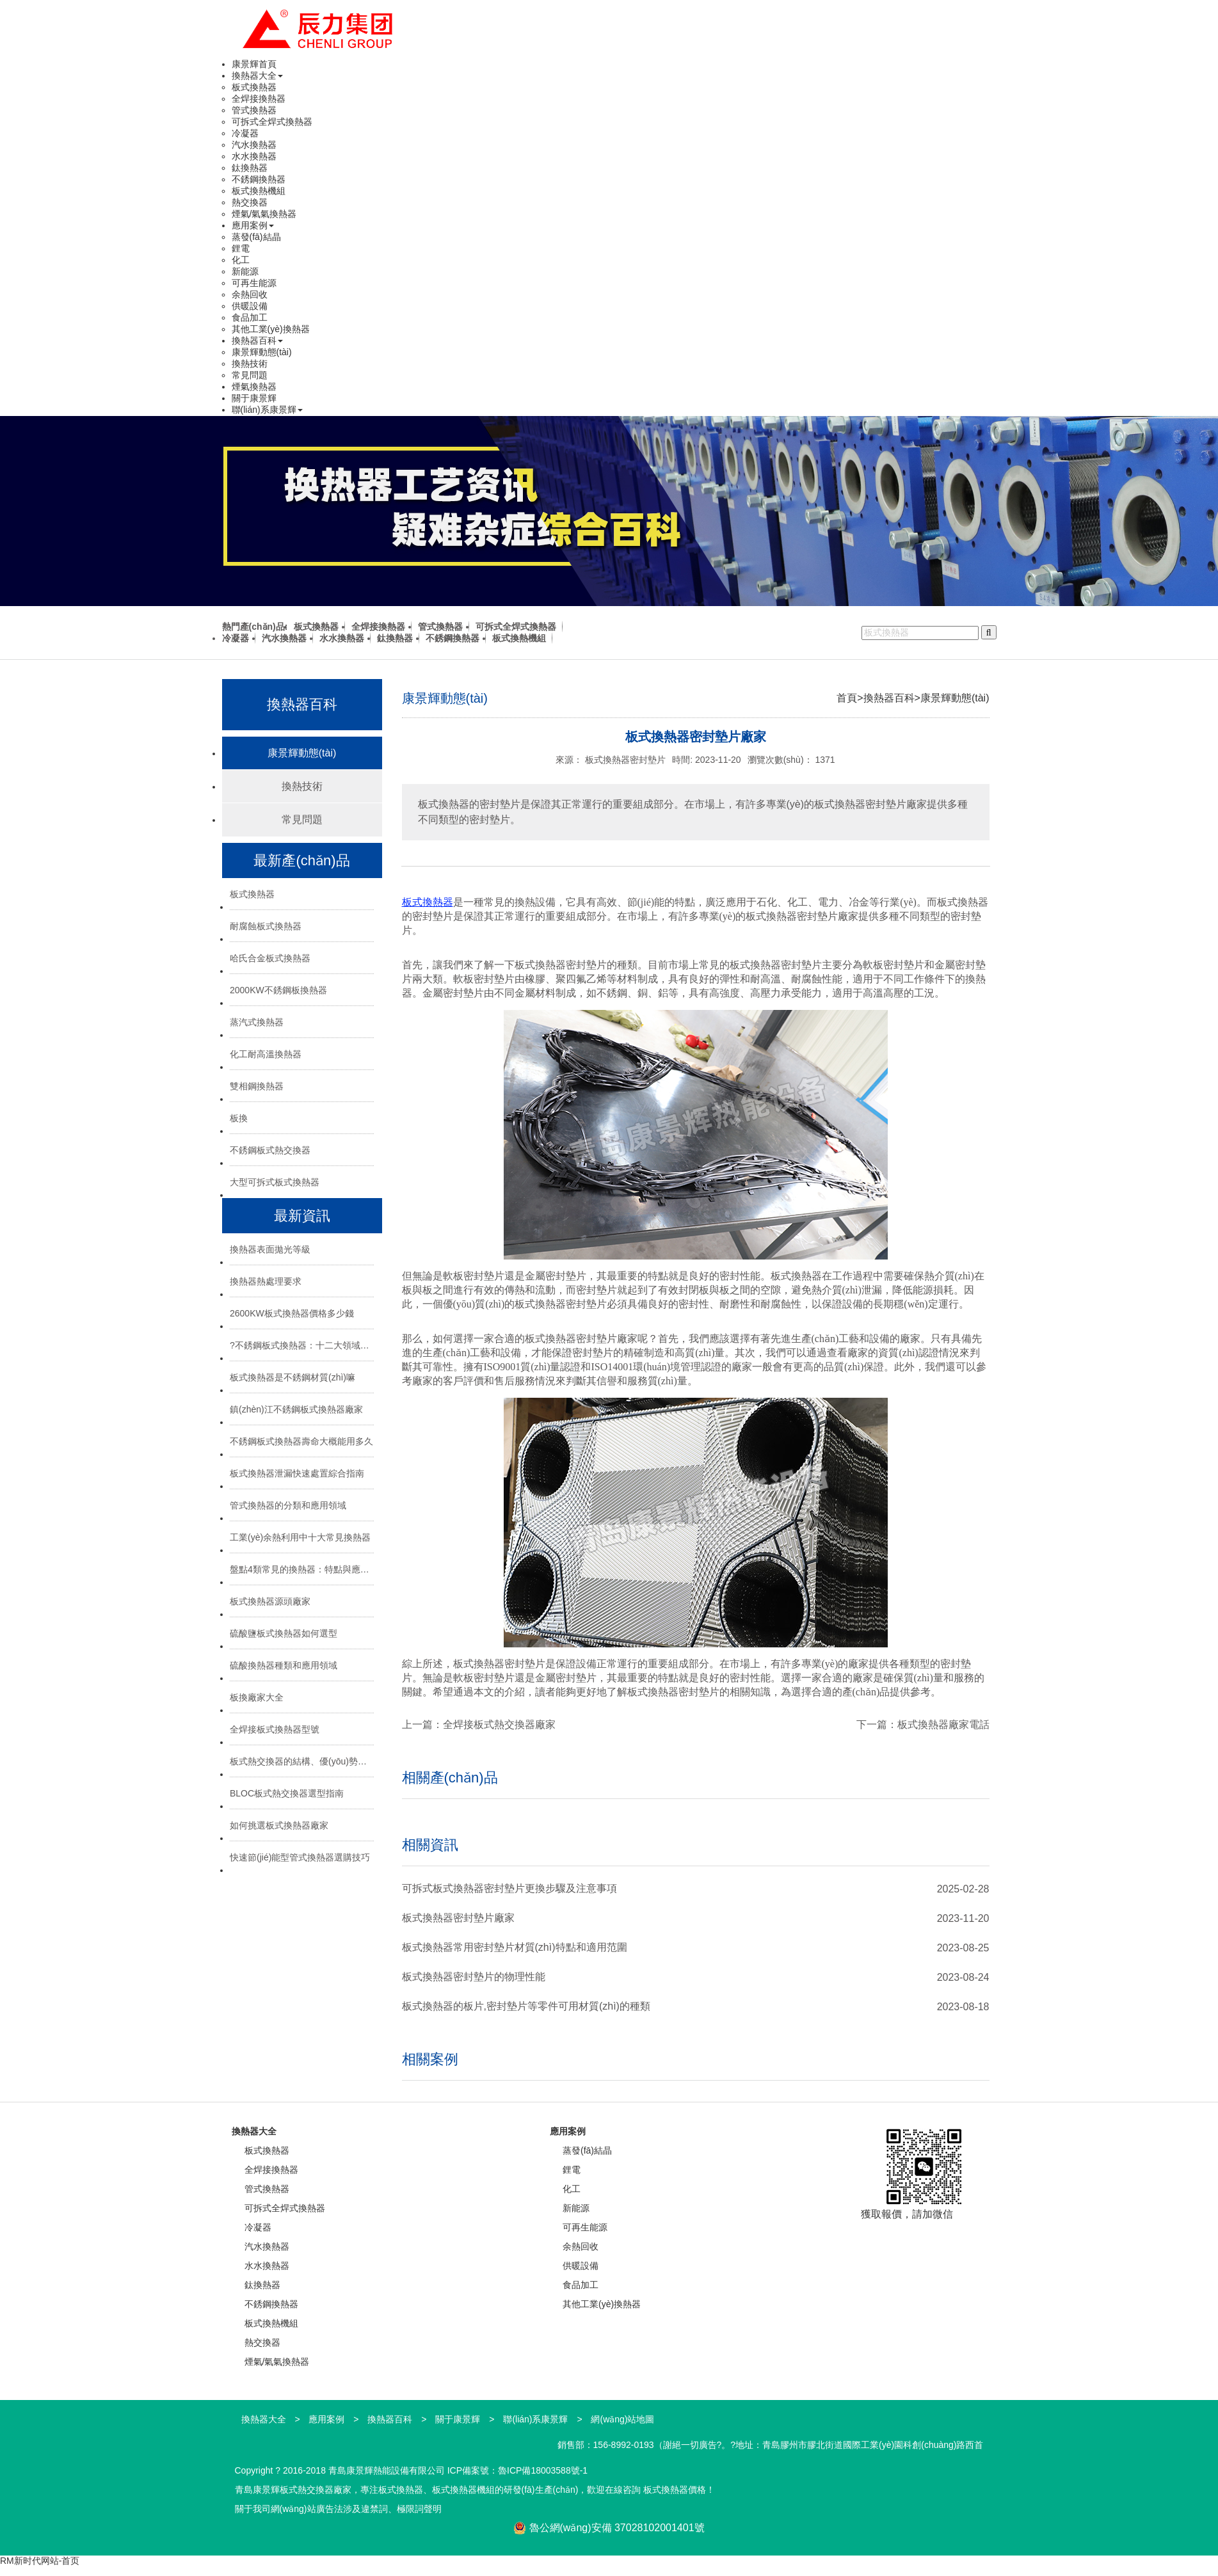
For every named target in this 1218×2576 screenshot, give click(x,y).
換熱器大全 (257, 75)
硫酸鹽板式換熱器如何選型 (283, 1633)
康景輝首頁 (254, 64)
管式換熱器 (254, 110)
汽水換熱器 (254, 145)
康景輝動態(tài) (262, 352)
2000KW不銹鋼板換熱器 (278, 990)
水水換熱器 (254, 156)
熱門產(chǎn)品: (255, 626)
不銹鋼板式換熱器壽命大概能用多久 (301, 1441)
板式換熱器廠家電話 (943, 1724)
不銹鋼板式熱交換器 (270, 1150)
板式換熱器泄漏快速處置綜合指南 (297, 1473)
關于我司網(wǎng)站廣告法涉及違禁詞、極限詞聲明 (338, 2509)
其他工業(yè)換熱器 (271, 329)
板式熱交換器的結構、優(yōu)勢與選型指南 (302, 1761)
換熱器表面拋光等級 (270, 1249)
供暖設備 (250, 306)
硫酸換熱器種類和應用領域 (283, 1665)
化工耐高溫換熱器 (265, 1054)
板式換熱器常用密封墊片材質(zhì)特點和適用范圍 (514, 1947)
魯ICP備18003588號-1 (543, 2470)
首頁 (847, 697)
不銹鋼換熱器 (258, 179)
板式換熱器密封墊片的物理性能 (473, 1976)
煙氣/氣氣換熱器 (264, 214)
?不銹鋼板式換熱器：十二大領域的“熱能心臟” (302, 1345)
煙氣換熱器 (254, 386)
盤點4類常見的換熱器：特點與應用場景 (302, 1569)
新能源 (245, 271)
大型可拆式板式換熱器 (274, 1182)
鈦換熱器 (250, 168)
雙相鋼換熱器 (257, 1086)
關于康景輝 (254, 398)
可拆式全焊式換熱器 (272, 121)
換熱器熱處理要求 (265, 1281)
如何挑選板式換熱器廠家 (279, 1825)
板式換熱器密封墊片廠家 (458, 1917)
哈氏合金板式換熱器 (270, 958)
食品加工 (250, 317)
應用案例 (253, 225)
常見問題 (250, 375)
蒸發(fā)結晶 (256, 237)
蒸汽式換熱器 (257, 1022)
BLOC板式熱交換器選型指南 (287, 1793)
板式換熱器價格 (674, 2489)
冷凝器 (245, 133)
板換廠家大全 (257, 1697)
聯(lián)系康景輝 (267, 409)
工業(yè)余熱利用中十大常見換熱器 (300, 1537)
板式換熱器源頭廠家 (270, 1601)
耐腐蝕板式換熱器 (265, 926)
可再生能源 (254, 283)
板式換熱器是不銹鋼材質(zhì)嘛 (292, 1377)
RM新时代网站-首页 (39, 2561)
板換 (239, 1118)
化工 (241, 260)
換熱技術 (250, 363)
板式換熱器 (254, 87)
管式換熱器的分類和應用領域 (288, 1505)
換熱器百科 (257, 340)
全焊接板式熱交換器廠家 (499, 1724)
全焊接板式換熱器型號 (274, 1729)
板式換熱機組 (258, 191)
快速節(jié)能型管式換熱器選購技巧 (300, 1857)
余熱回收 (250, 294)
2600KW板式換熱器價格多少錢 (292, 1313)
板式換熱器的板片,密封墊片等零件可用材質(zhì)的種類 (526, 2006)
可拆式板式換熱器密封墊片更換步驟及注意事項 (509, 1888)
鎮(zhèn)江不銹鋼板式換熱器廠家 (296, 1409)
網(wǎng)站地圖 (622, 2419)
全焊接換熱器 (258, 98)
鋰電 (241, 248)
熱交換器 (250, 202)
